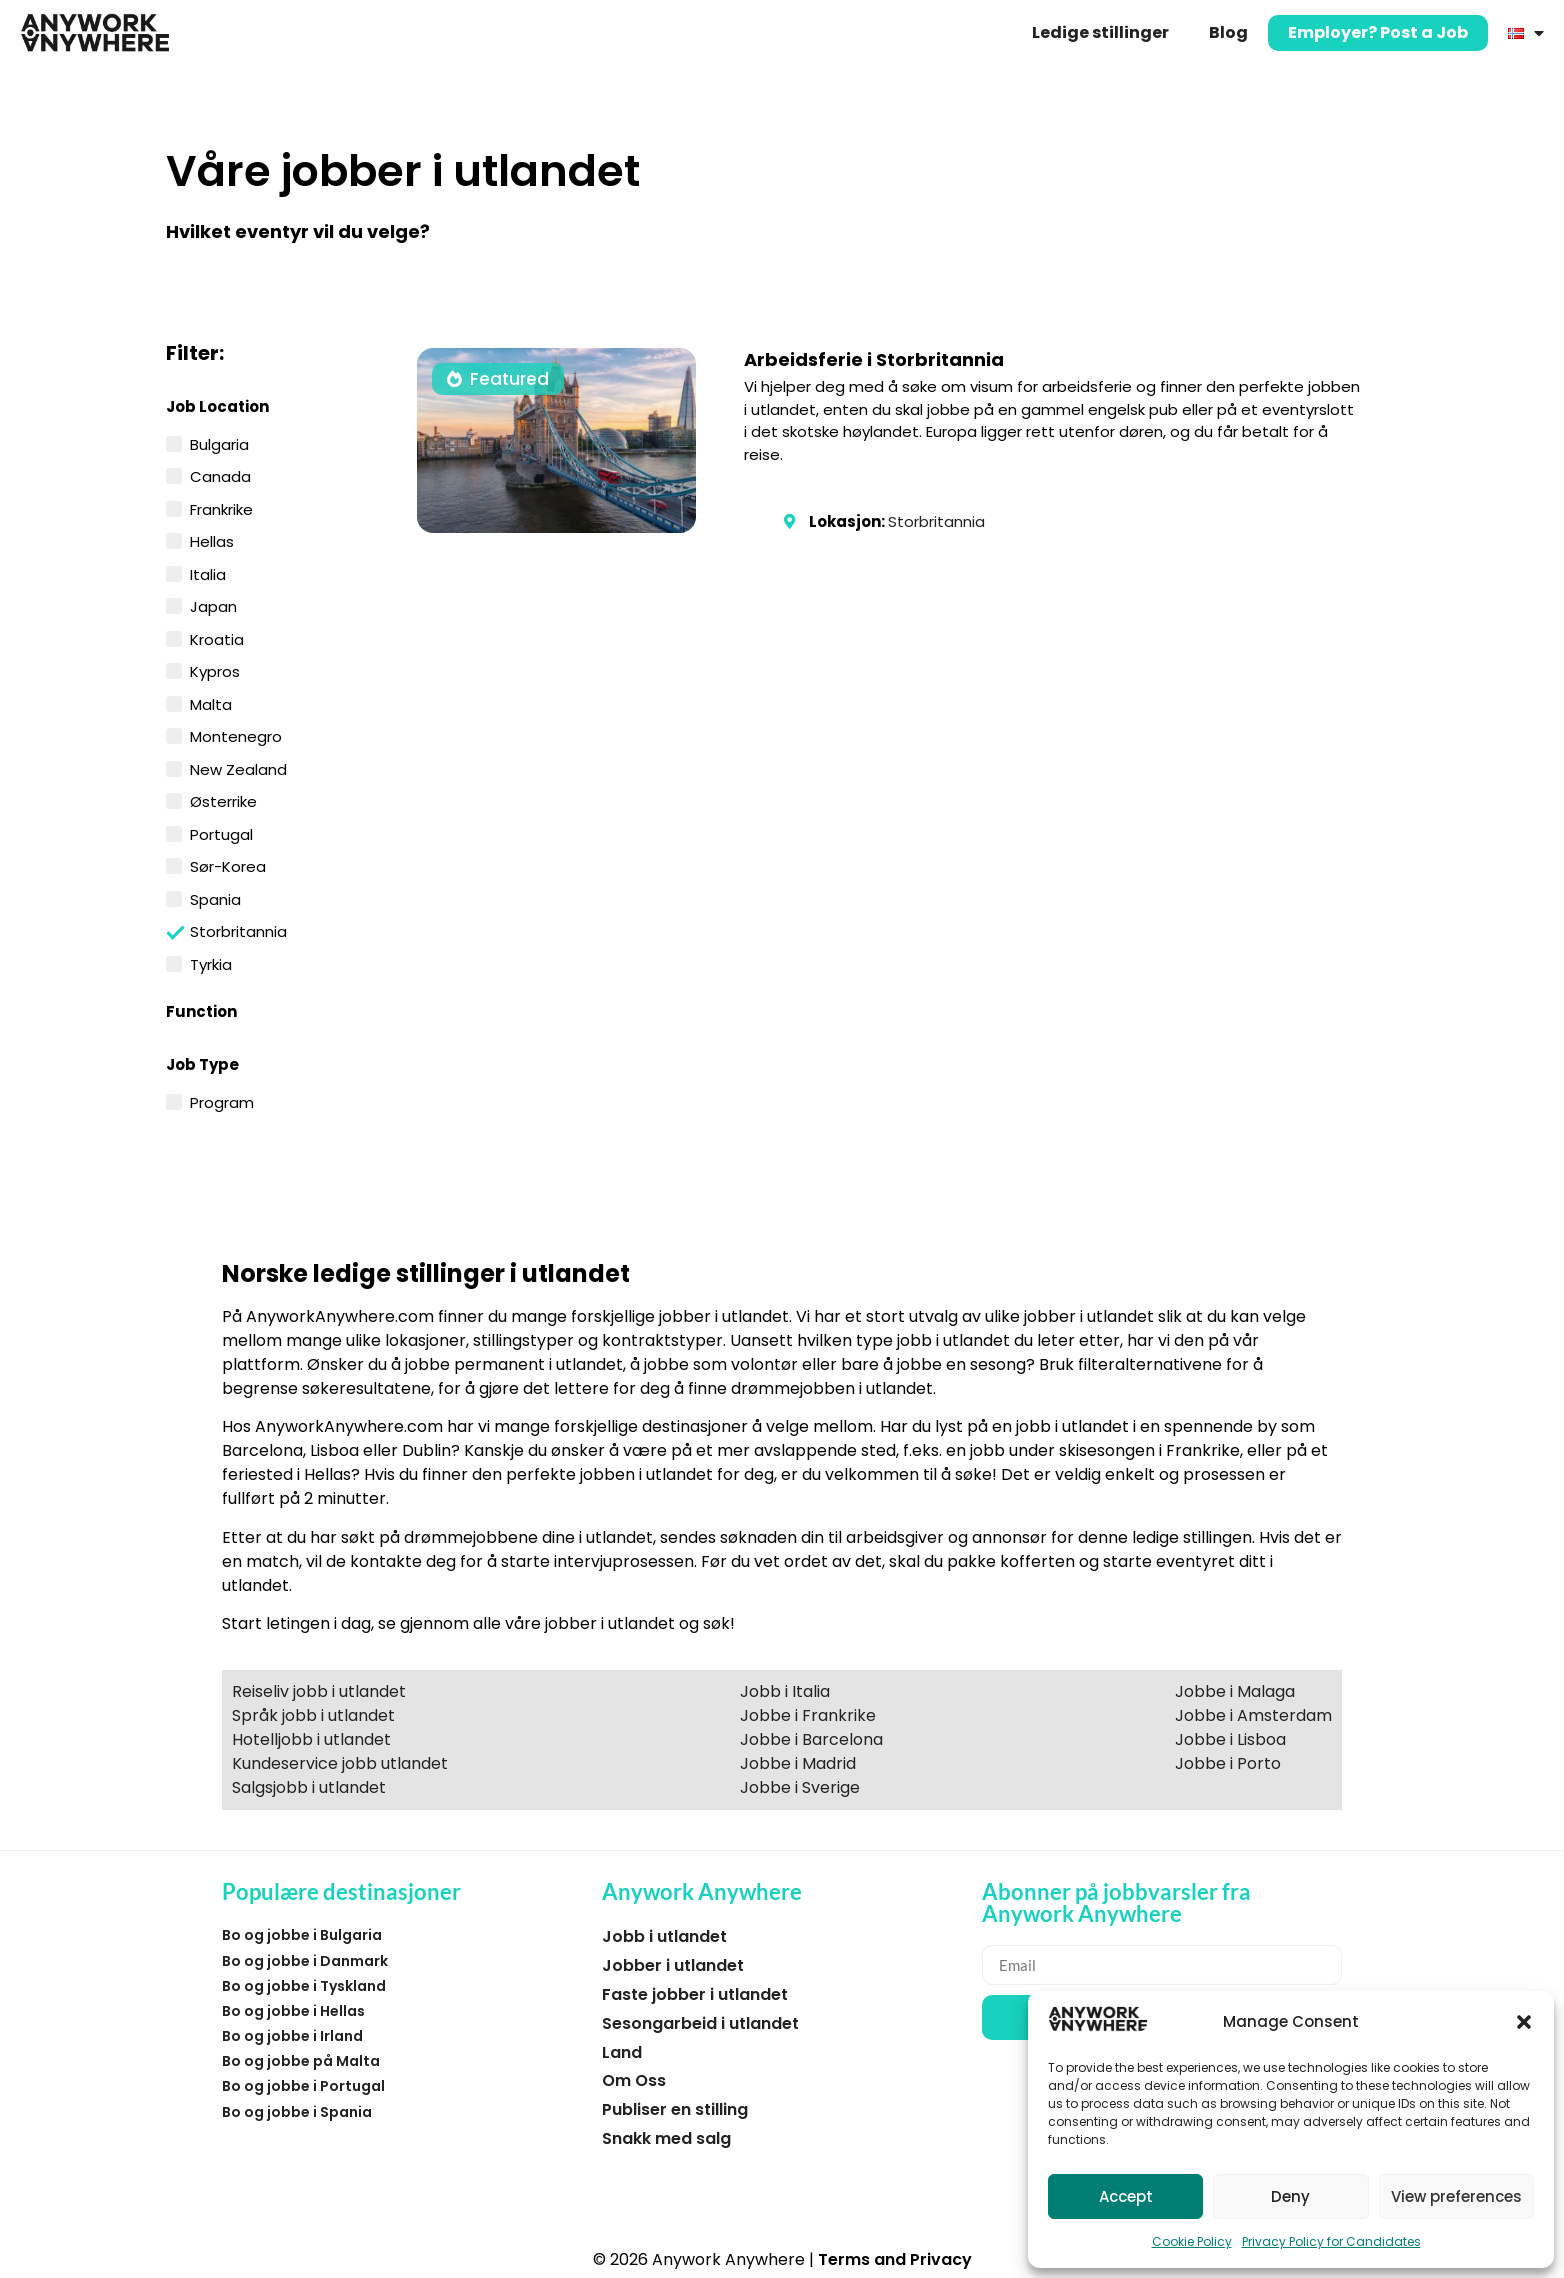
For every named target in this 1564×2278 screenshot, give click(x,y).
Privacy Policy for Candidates (1331, 2241)
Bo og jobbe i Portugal (303, 2086)
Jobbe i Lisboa (1230, 1739)
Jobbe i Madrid (798, 1763)
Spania (215, 898)
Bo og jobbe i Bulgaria (302, 1935)
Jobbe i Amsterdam (1253, 1715)
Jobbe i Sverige (800, 1787)
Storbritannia (238, 930)
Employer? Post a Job (1378, 32)
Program (222, 1101)
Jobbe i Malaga (1235, 1691)
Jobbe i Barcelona (811, 1739)
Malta (211, 703)
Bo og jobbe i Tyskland (304, 1986)
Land (622, 2052)
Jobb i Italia (785, 1691)
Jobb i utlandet (664, 1936)
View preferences (1456, 2196)
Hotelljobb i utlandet (311, 1739)
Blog (1228, 32)
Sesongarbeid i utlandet (700, 2023)
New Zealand (238, 768)
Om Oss (634, 2080)
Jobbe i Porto (1228, 1763)
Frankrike (221, 508)
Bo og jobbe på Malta (301, 2061)
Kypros (215, 670)
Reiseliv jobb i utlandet (319, 1691)
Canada (220, 475)
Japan (213, 605)
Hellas (212, 540)
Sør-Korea (228, 865)
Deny (1290, 2196)
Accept (1126, 2196)
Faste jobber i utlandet (695, 1994)
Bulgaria (219, 443)
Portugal (221, 833)
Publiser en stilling (675, 2109)
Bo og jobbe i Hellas (293, 2011)
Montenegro (236, 735)
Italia (208, 573)
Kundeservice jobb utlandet (340, 1763)
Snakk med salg (666, 2138)
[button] (1524, 2022)
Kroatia (217, 638)
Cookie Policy (1192, 2241)
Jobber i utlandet (673, 1965)
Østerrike (223, 800)
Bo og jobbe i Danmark (305, 1961)
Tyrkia (211, 963)
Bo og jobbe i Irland (292, 2036)
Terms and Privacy (895, 2259)
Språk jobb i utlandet (313, 1715)
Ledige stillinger (1100, 32)
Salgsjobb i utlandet (309, 1787)
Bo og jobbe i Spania (297, 2112)
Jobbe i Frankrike (808, 1715)
